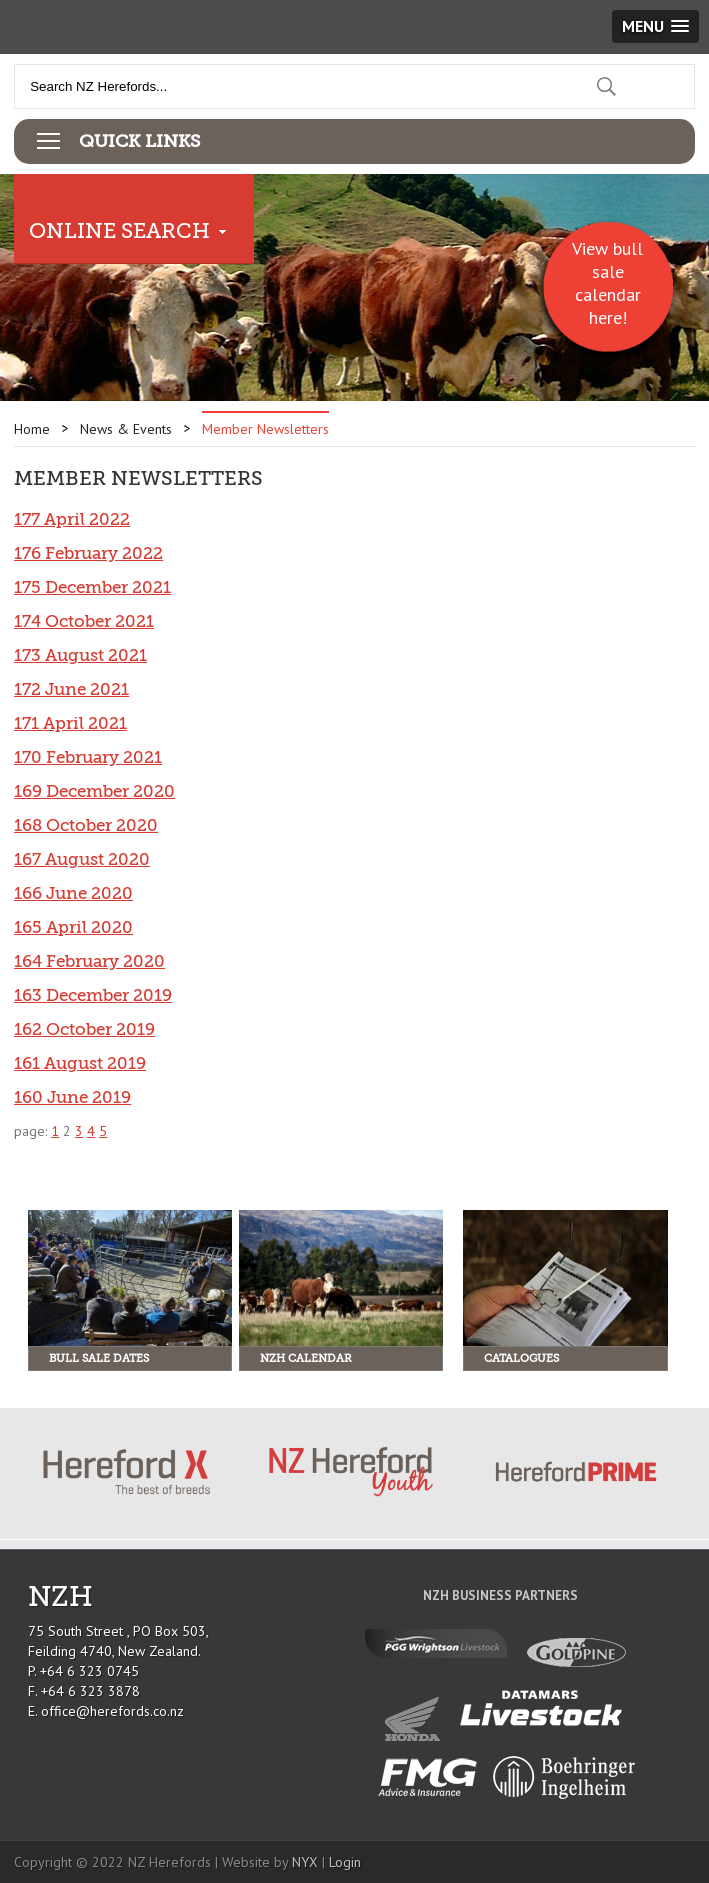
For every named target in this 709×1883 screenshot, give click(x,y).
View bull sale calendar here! (607, 283)
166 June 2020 (73, 893)
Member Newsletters (265, 429)
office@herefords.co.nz (112, 1711)
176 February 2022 (88, 553)
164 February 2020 (89, 961)
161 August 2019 (80, 1063)
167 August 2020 (82, 859)
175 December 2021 (92, 587)
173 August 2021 (80, 655)
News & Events (126, 429)
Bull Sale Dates (99, 1358)
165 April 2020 (73, 927)
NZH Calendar (306, 1358)
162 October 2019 (84, 1029)
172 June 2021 (71, 689)
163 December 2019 (93, 995)
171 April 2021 (70, 723)
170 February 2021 (88, 757)
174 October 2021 (84, 621)
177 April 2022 (72, 519)
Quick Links (139, 141)
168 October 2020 (86, 825)
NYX (305, 1862)
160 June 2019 (72, 1097)
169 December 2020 (94, 791)
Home (32, 429)
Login (345, 1862)
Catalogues (521, 1358)
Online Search (119, 231)
